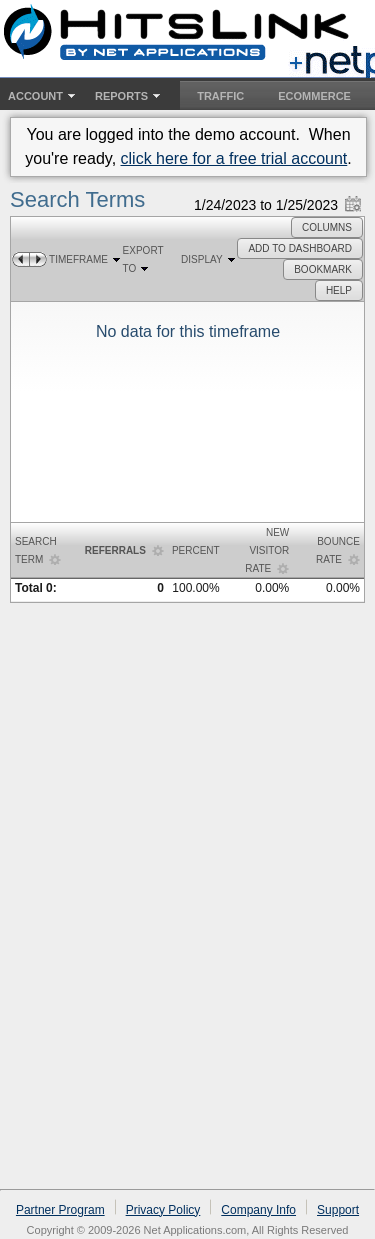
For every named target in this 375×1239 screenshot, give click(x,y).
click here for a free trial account (234, 158)
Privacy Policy (163, 1210)
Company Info (258, 1210)
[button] (327, 227)
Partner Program (60, 1210)
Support (338, 1210)
